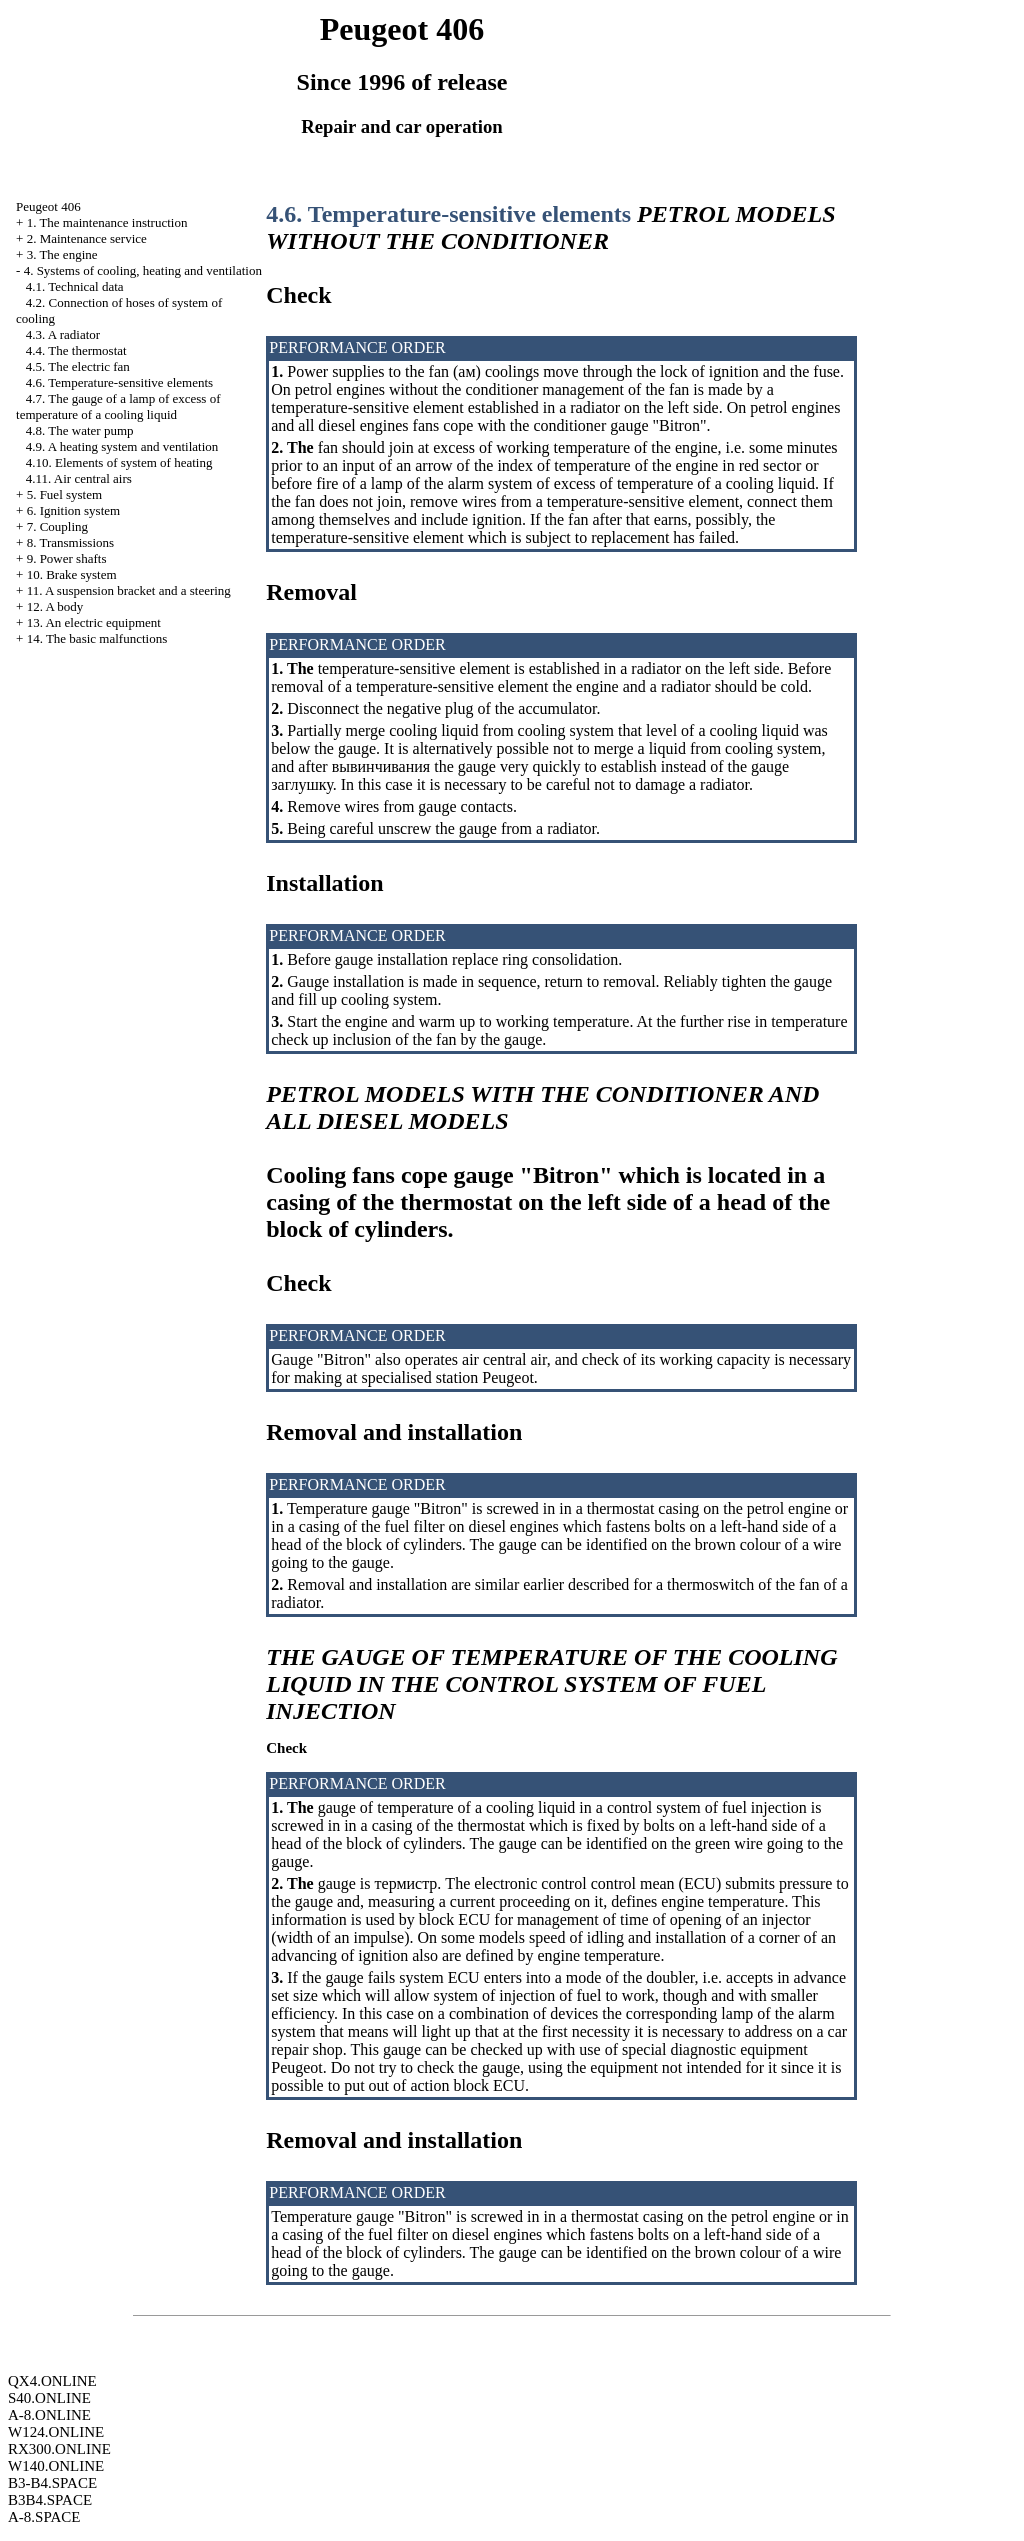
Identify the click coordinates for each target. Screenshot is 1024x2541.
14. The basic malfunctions (97, 638)
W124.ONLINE (56, 2432)
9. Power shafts (67, 558)
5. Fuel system (64, 494)
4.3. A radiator (63, 334)
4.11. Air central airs (79, 478)
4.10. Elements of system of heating (119, 462)
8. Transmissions (70, 542)
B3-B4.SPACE (52, 2483)
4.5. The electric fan (78, 366)
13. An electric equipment (94, 622)
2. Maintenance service (87, 238)
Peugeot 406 (48, 206)
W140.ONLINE (56, 2466)
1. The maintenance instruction (107, 222)
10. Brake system (72, 574)
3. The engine (62, 254)
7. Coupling (57, 526)
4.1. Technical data (75, 286)
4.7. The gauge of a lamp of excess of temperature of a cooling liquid (118, 406)
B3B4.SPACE (50, 2500)
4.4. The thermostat (76, 350)
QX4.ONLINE (52, 2381)
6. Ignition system (74, 510)
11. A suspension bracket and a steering (129, 590)
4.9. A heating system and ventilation (122, 446)
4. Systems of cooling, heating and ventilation (143, 270)
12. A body (55, 606)
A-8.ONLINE (49, 2415)
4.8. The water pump (80, 430)
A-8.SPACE (44, 2517)
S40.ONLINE (49, 2398)
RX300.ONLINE (59, 2449)
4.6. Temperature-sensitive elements (119, 382)
